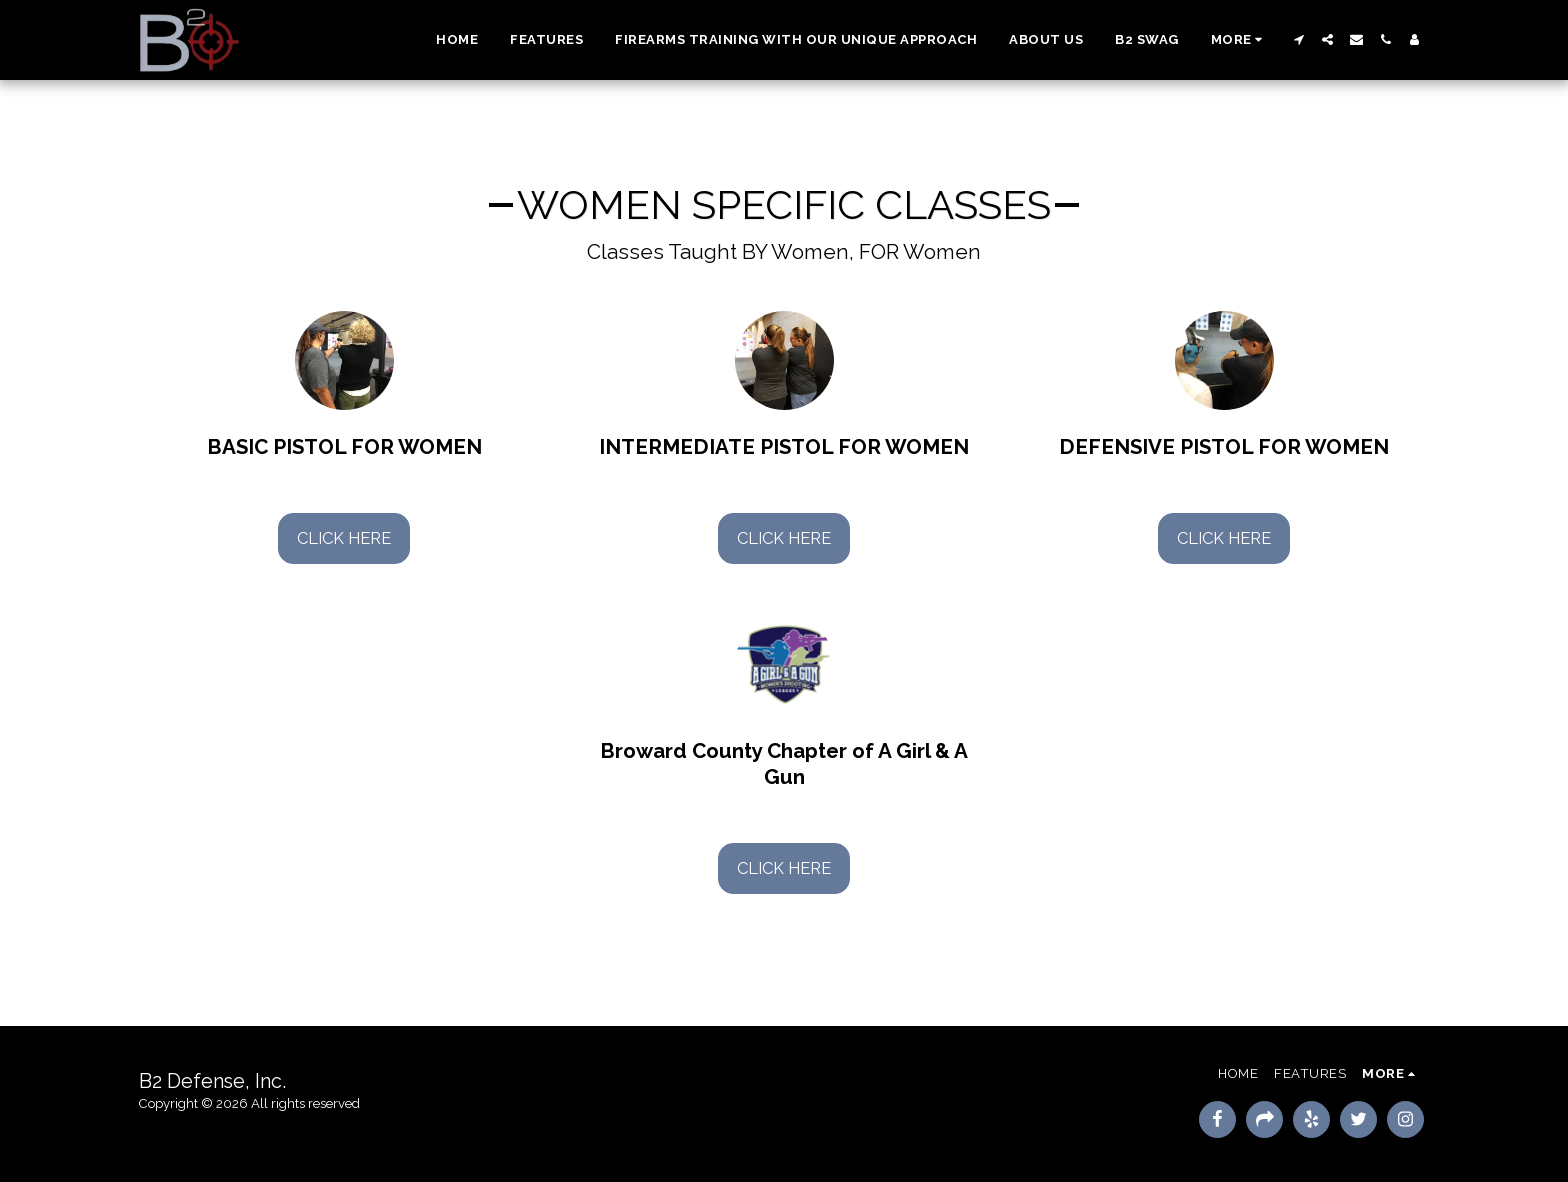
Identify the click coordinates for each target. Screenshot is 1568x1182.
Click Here (344, 538)
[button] (1298, 39)
